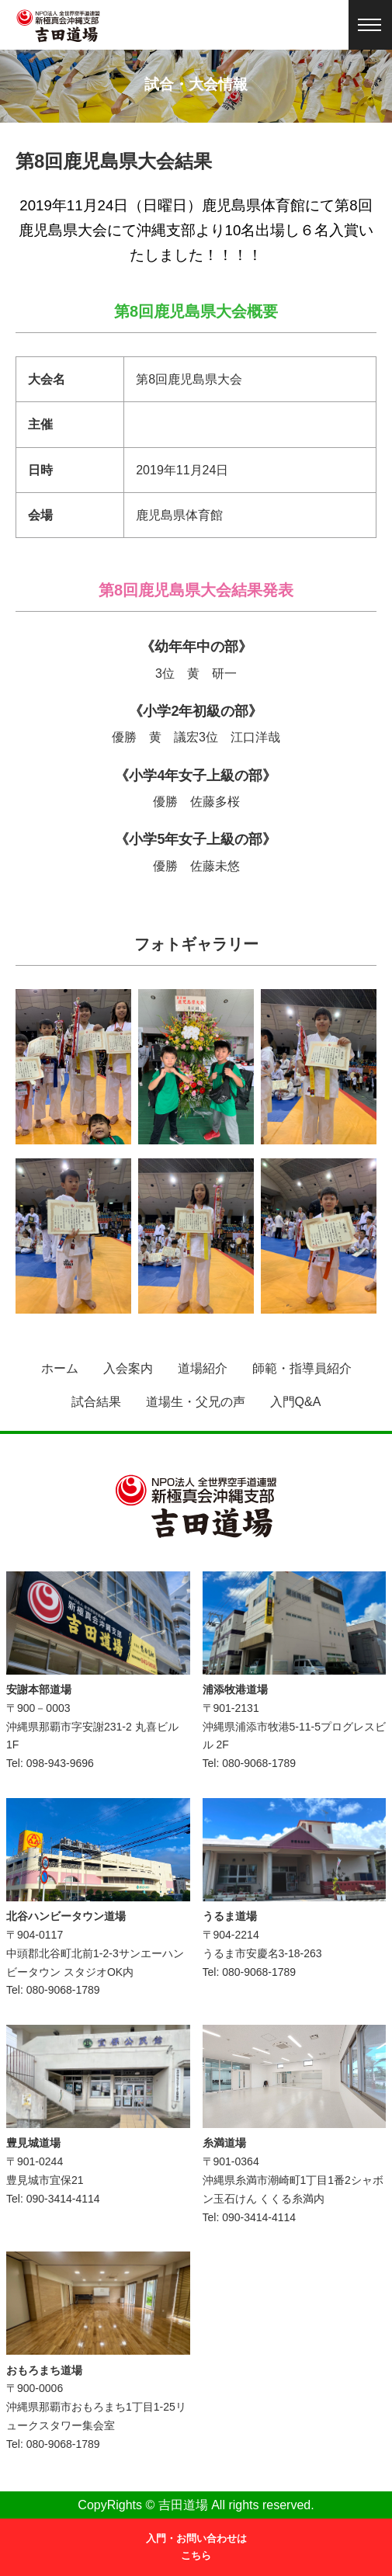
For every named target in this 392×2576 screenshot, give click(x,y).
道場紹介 (202, 1368)
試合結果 (96, 1401)
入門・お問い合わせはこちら (196, 2547)
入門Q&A (295, 1401)
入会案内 (128, 1368)
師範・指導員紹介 (302, 1368)
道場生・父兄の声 (195, 1401)
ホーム (59, 1368)
